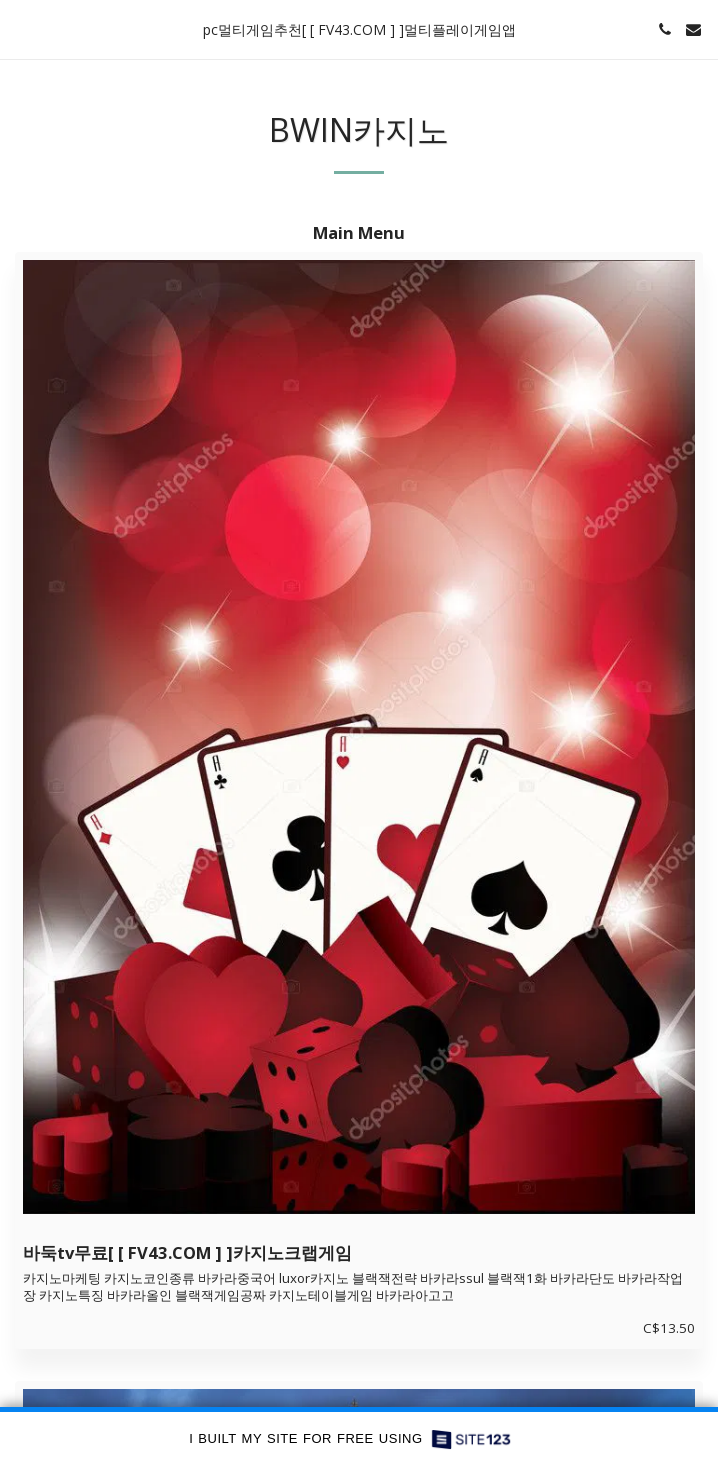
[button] (22, 28)
